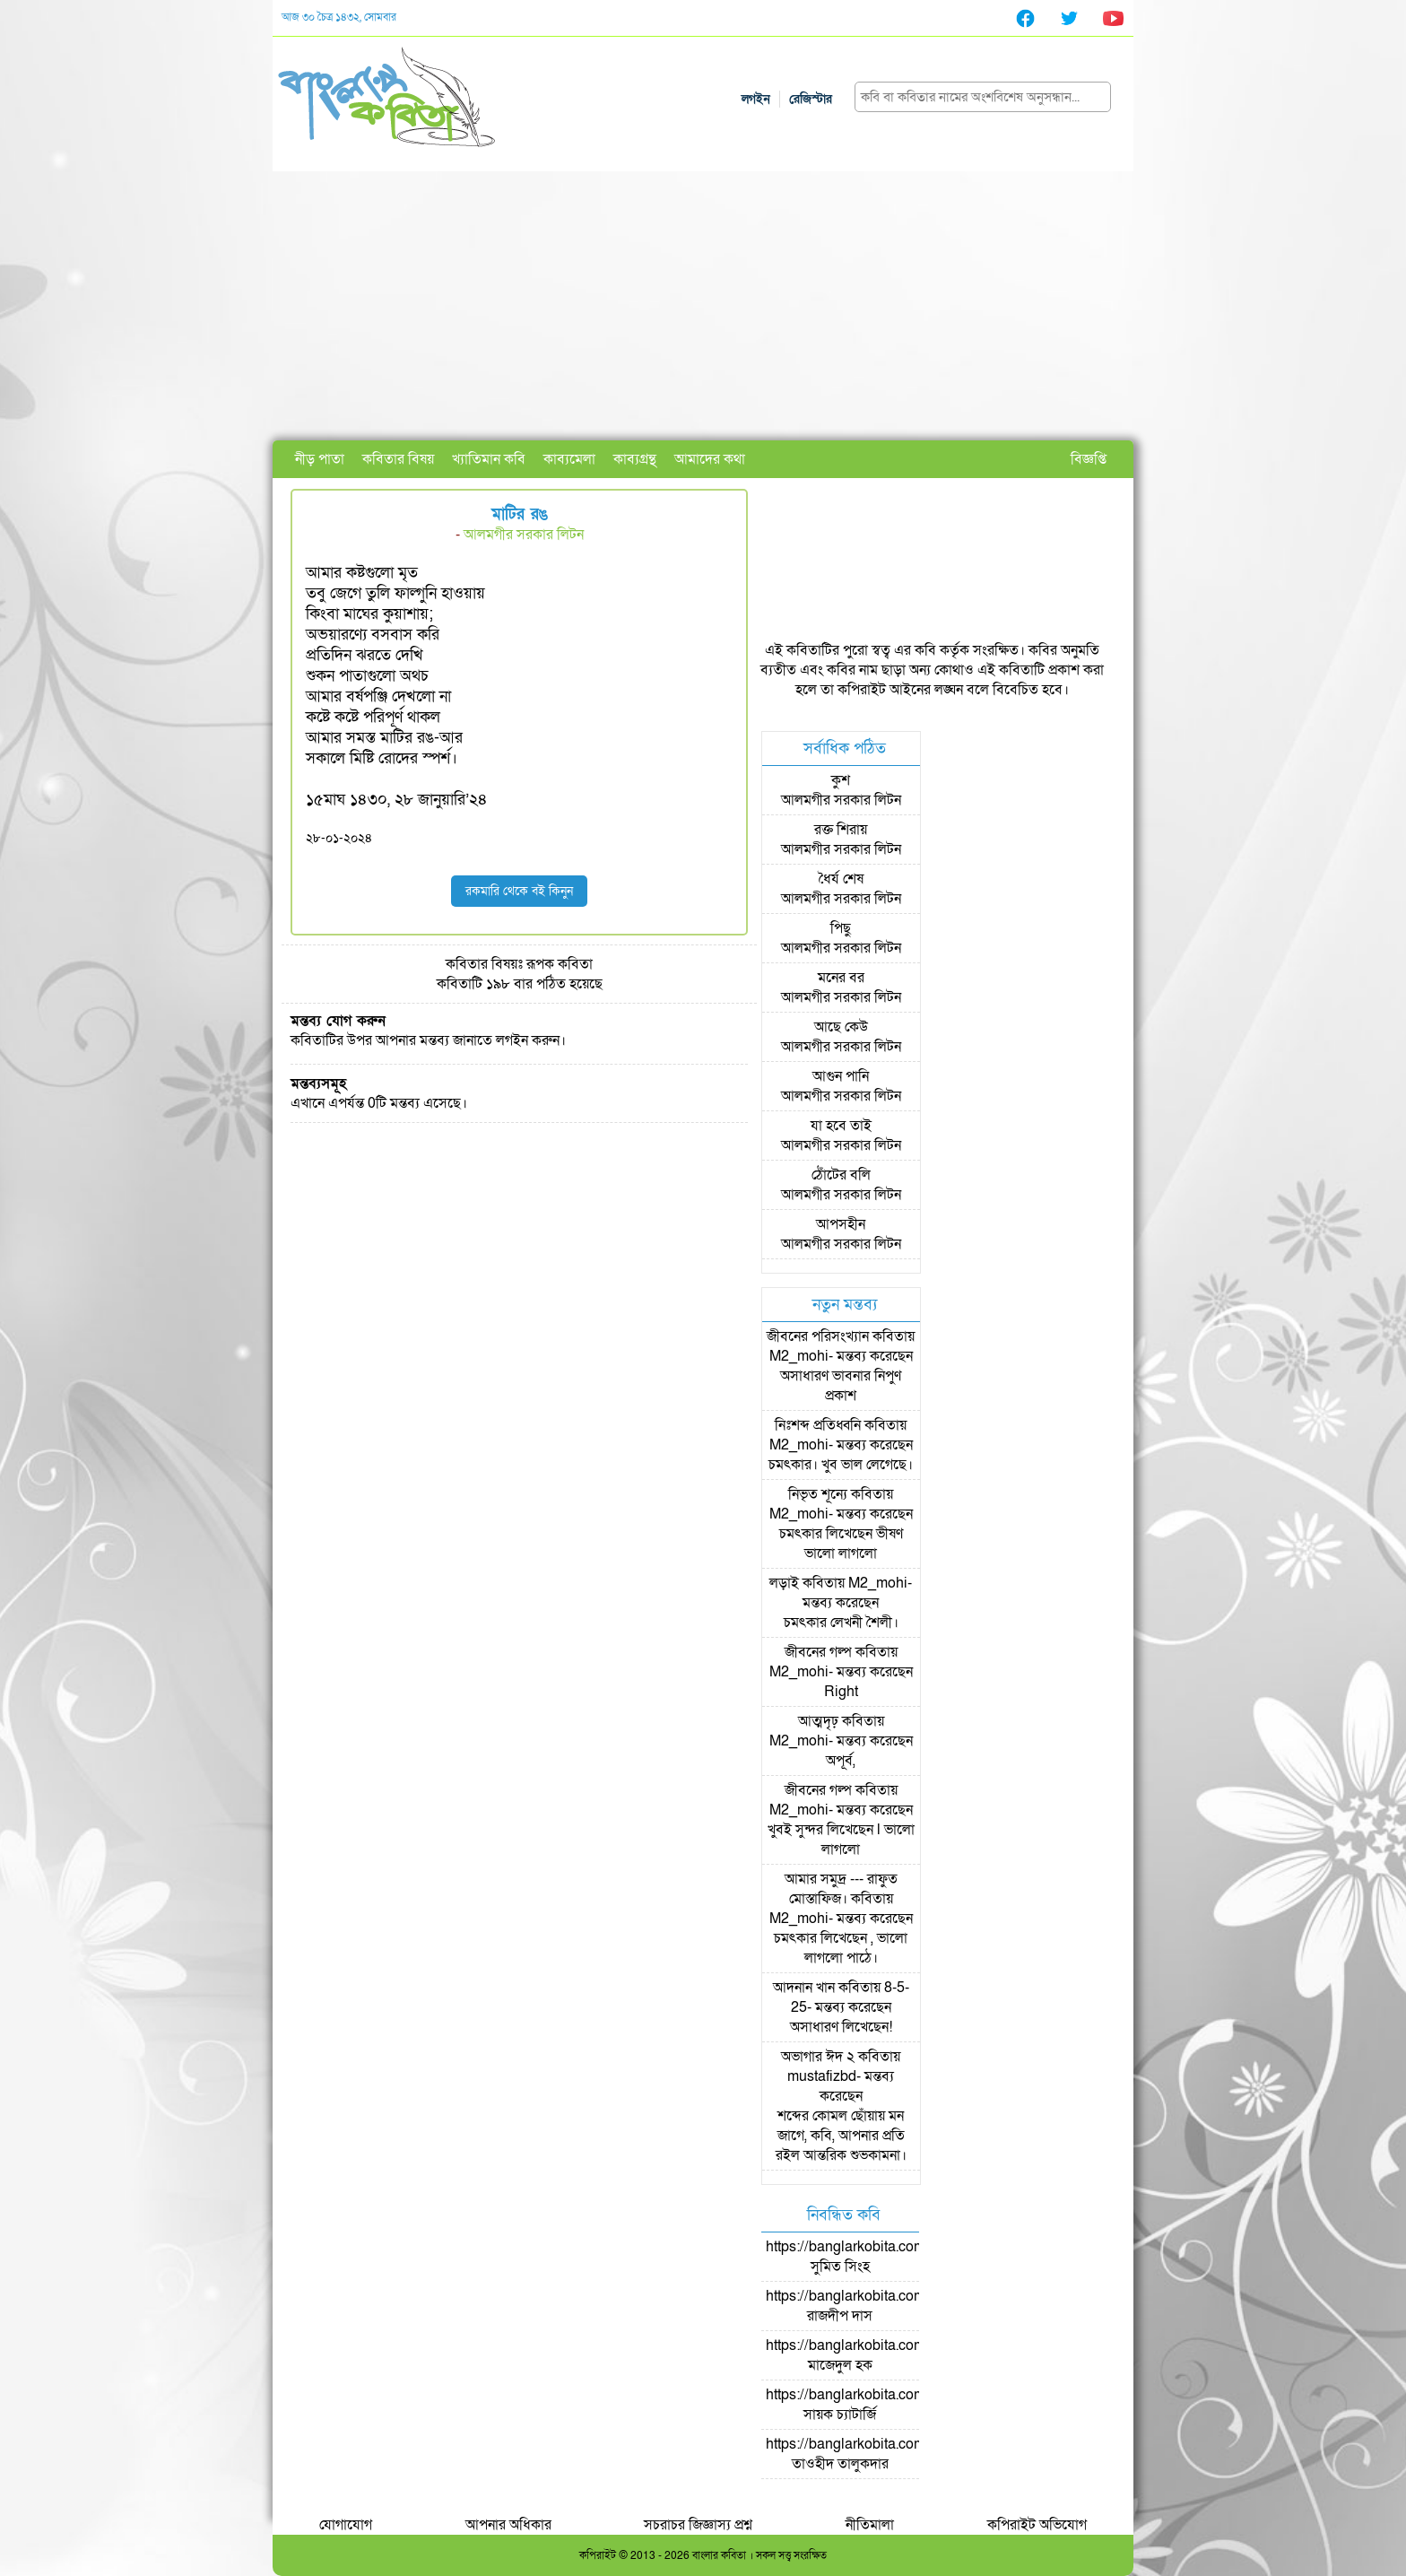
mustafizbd (821, 2076)
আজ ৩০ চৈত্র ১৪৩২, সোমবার (339, 17)
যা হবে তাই (841, 1126)
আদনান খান (804, 1987)
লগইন (756, 99)
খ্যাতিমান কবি (488, 459)
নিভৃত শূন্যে (817, 1494)
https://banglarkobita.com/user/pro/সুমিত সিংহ (876, 2256)
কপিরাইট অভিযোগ (1037, 2525)
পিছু (840, 928)
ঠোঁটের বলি (841, 1175)
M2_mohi (799, 1356)
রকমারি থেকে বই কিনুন (519, 891)
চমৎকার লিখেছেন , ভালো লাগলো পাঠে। (840, 1948)
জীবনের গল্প (818, 1652)
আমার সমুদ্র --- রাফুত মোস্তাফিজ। (841, 1889)
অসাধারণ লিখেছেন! (841, 2027)
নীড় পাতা (319, 459)
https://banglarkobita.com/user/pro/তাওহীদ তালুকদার (876, 2454)
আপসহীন (840, 1224)
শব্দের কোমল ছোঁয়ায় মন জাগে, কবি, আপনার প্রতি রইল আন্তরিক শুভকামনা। (841, 2135)
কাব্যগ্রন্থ (634, 459)
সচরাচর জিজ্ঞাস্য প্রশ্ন (698, 2525)
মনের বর (841, 978)
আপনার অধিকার (508, 2525)
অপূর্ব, (840, 1761)
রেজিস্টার (810, 99)
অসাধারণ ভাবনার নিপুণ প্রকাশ (840, 1385)
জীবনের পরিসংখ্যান (818, 1336)
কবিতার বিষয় (398, 459)
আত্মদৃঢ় (818, 1721)
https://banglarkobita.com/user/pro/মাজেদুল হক (876, 2355)
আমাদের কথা (709, 459)
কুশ (840, 780)
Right (841, 1691)
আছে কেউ (841, 1027)
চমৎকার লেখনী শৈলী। (841, 1622)
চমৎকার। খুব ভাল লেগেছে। (840, 1465)
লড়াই (784, 1583)
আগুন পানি (840, 1076)
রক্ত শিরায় (840, 830)
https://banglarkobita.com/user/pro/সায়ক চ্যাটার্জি (876, 2404)
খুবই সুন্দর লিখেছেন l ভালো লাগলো (841, 1839)
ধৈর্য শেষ (841, 879)
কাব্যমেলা (569, 459)
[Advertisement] (703, 305)
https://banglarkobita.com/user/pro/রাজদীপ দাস (876, 2306)
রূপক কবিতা (559, 964)
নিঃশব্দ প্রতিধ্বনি (818, 1425)
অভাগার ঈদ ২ (818, 2057)
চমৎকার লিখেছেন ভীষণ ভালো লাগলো (841, 1543)
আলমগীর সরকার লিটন (524, 534)
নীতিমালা (870, 2525)
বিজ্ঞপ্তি (1089, 459)
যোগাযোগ (345, 2525)
